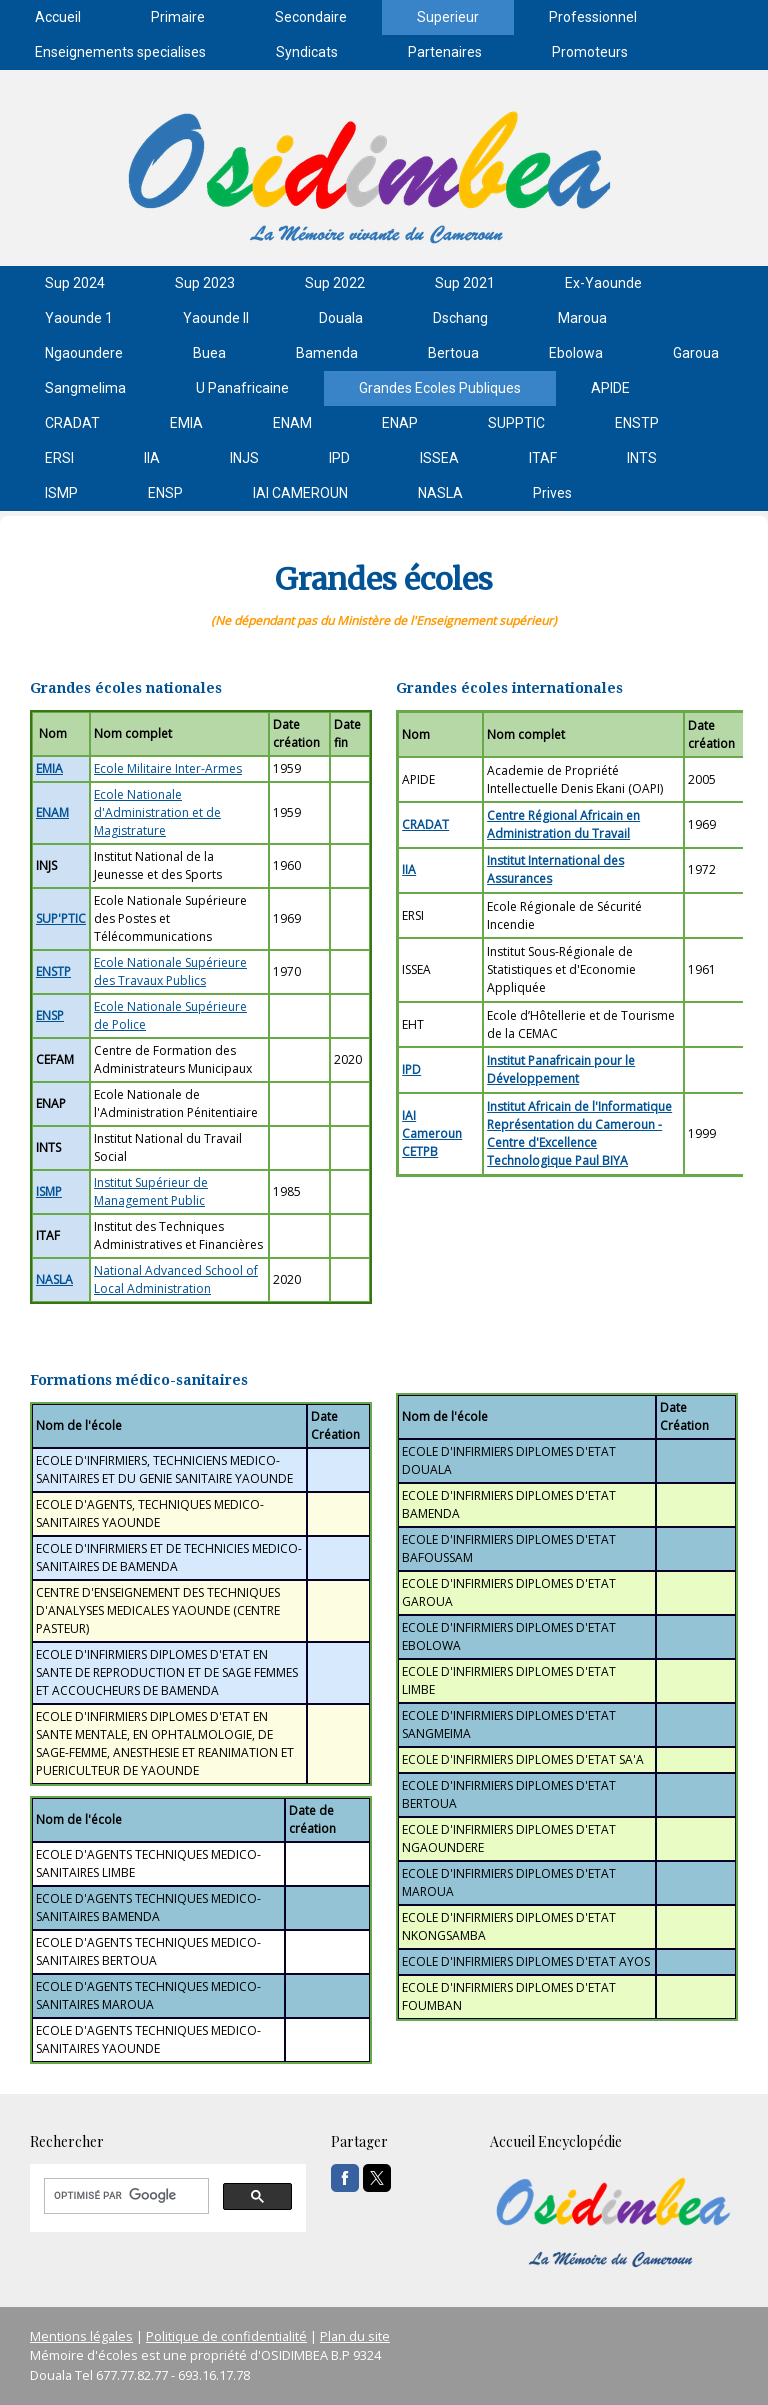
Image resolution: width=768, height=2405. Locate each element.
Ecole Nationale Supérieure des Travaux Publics (170, 971)
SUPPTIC (516, 423)
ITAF (543, 458)
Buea (209, 353)
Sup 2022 (335, 283)
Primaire (178, 17)
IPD (339, 458)
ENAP (400, 423)
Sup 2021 (465, 283)
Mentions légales (81, 2336)
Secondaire (311, 17)
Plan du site (355, 2336)
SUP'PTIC (61, 918)
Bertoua (453, 353)
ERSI (59, 458)
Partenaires (445, 52)
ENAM (292, 423)
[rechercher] (124, 2196)
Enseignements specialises (120, 52)
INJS (244, 458)
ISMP (61, 493)
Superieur (448, 17)
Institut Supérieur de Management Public (151, 1191)
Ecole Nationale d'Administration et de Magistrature (157, 812)
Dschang (460, 318)
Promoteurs (590, 52)
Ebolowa (576, 353)
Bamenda (327, 353)
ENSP (165, 493)
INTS (642, 458)
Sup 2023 (205, 283)
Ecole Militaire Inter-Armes (168, 768)
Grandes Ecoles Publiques (440, 388)
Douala (341, 318)
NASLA (440, 493)
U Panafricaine (242, 388)
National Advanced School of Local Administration (176, 1279)
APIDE (610, 388)
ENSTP (637, 423)
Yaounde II (216, 318)
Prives (552, 493)
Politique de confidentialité (226, 2336)
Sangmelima (85, 388)
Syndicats (307, 52)
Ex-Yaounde (603, 283)
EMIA (186, 423)
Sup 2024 (75, 283)
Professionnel (593, 17)
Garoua (696, 353)
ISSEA (439, 458)
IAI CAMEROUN (300, 493)
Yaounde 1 (79, 318)
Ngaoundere (84, 353)
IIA (152, 458)
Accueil (58, 17)
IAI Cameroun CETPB (432, 1133)
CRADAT (72, 423)
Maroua (582, 318)
